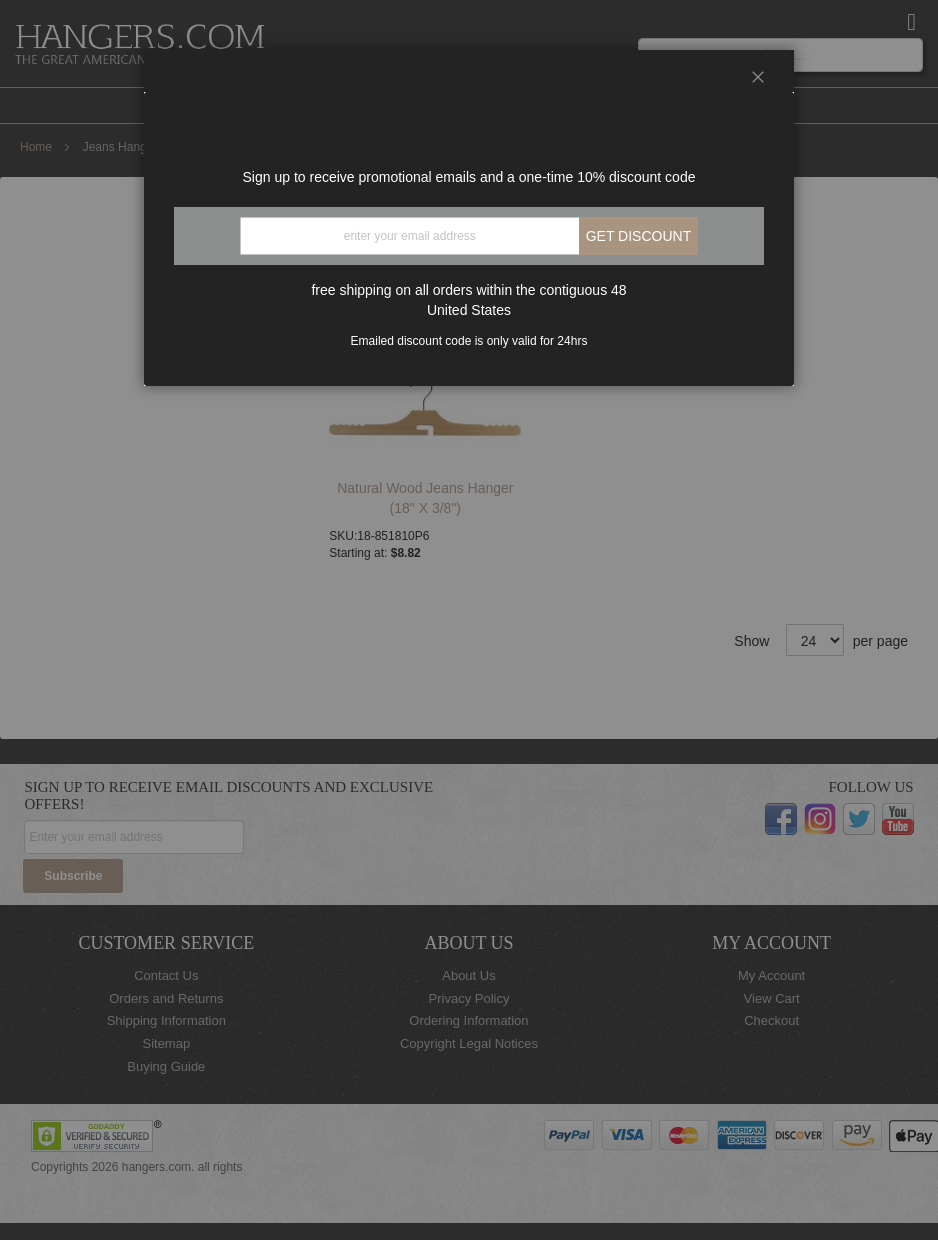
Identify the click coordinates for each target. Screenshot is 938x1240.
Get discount (639, 236)
